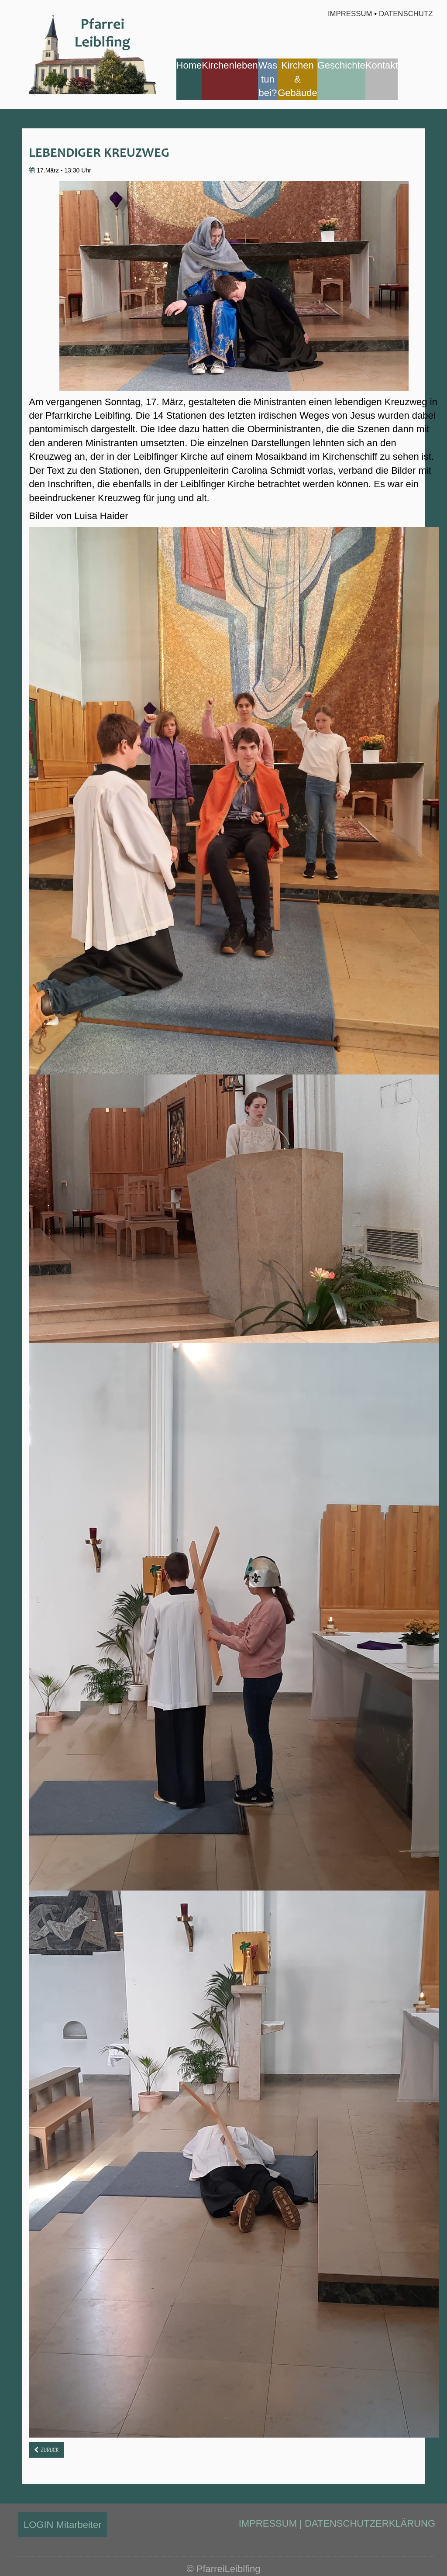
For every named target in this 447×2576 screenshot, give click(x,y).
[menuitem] (189, 79)
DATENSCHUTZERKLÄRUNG (370, 2523)
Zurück (50, 2449)
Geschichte (341, 65)
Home (189, 65)
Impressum (349, 14)
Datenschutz (406, 14)
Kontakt (381, 65)
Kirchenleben (230, 65)
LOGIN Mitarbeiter (63, 2524)
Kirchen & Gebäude (297, 79)
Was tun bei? (267, 79)
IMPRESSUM (268, 2523)
